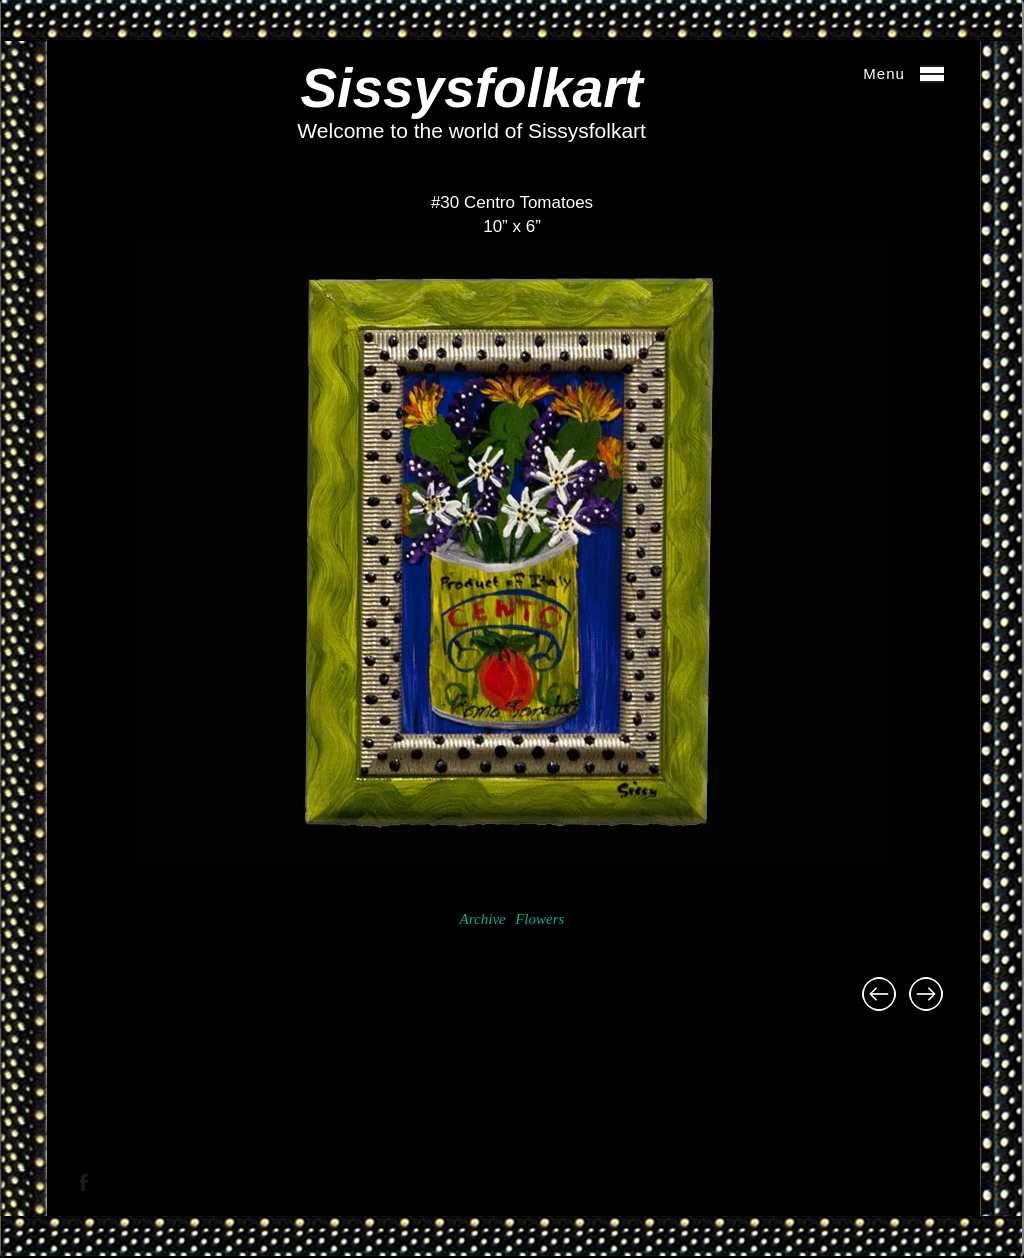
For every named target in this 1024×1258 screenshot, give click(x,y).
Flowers (539, 919)
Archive (483, 919)
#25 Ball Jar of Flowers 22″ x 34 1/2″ (926, 994)
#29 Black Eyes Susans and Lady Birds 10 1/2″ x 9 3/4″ (879, 994)
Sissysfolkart (471, 88)
